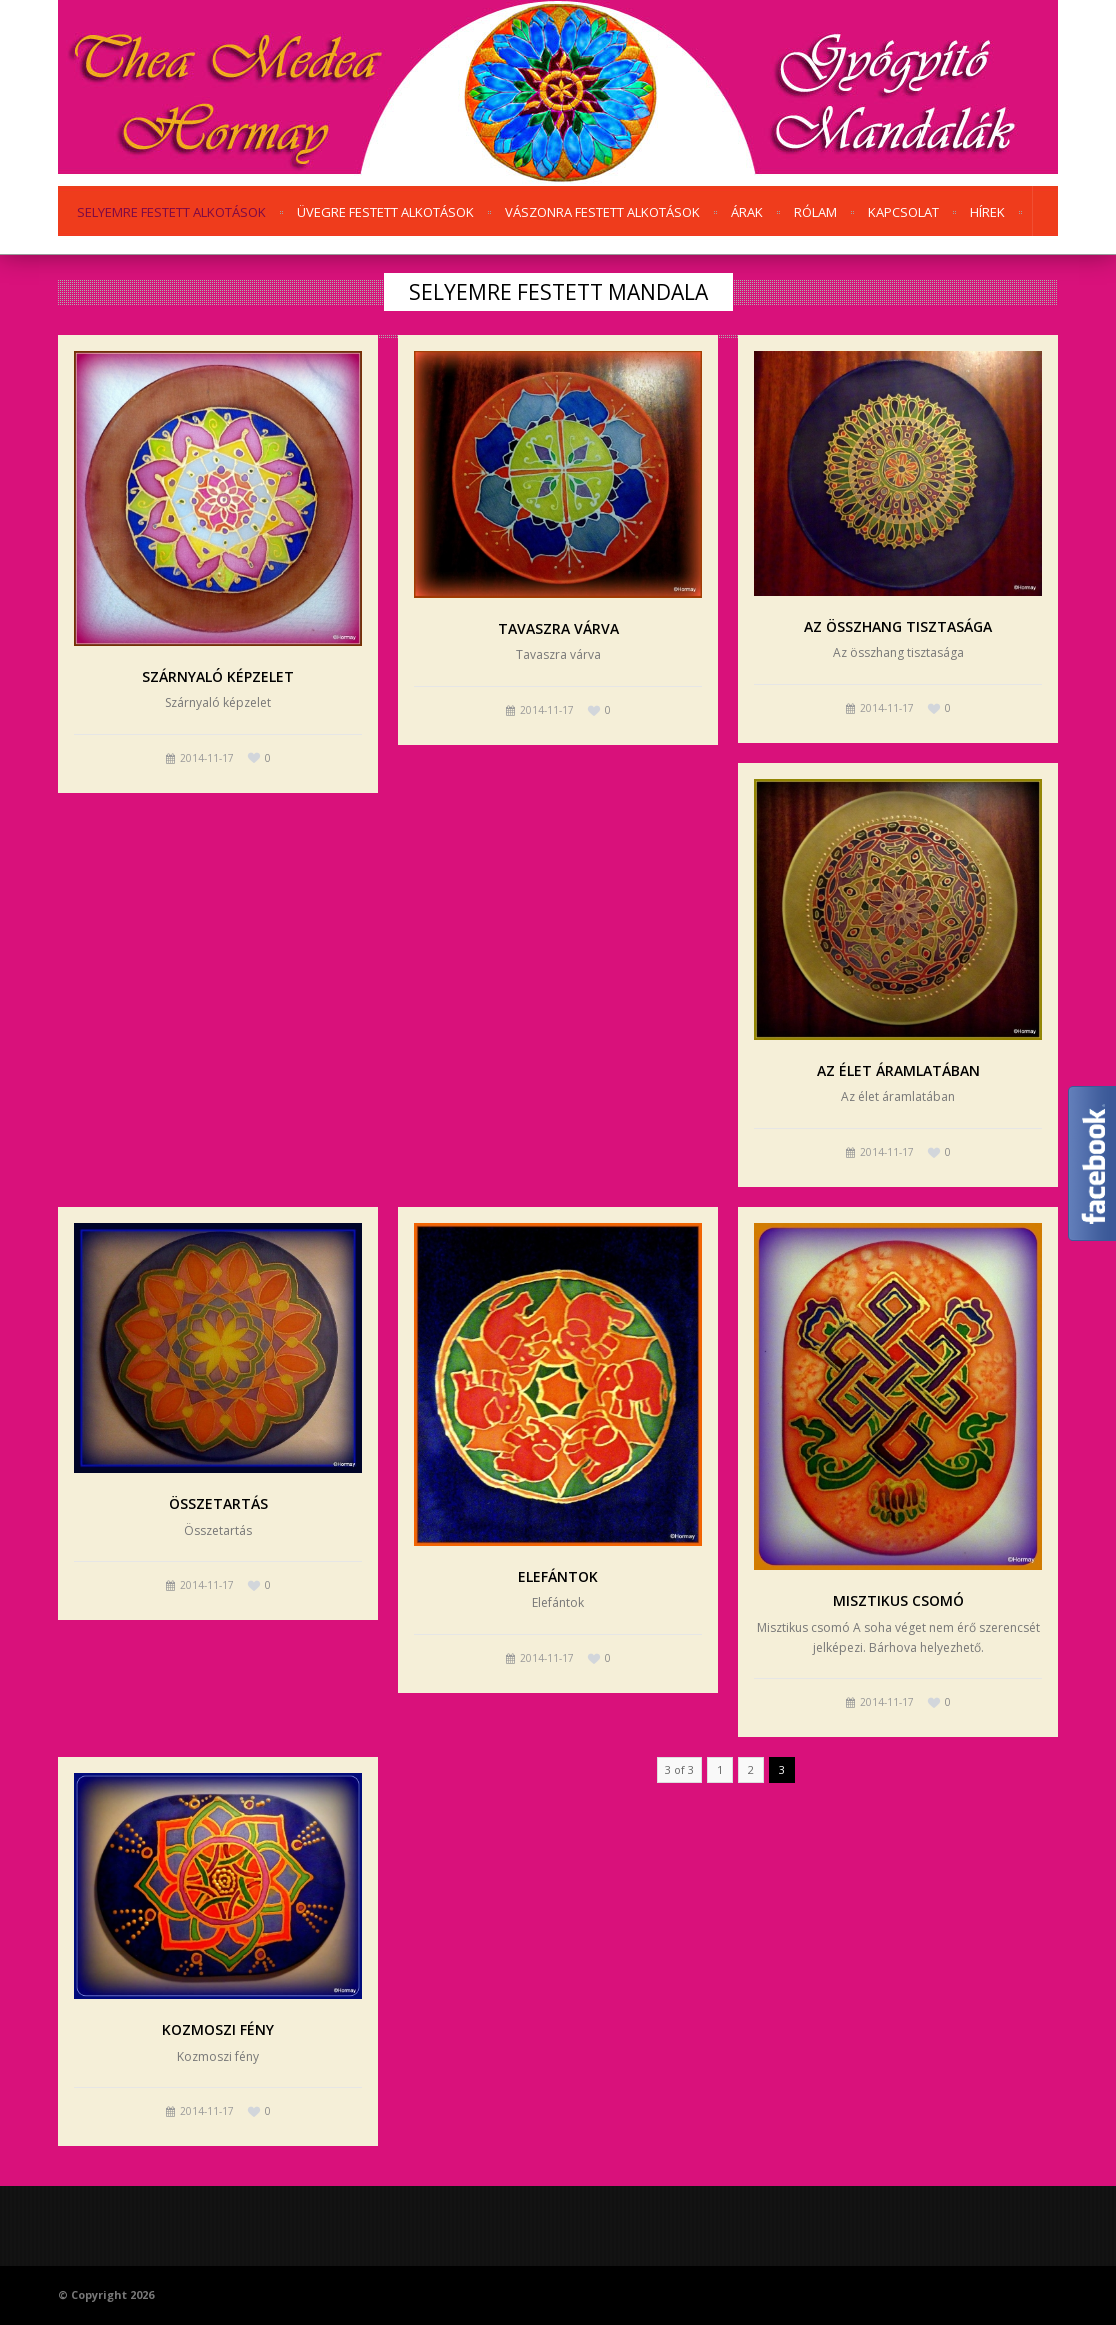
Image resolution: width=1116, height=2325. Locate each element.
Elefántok (558, 1576)
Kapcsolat (903, 212)
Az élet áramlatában (898, 1070)
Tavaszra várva (558, 628)
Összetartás (218, 1503)
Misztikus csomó (898, 1600)
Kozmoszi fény (218, 2029)
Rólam (815, 212)
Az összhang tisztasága (898, 626)
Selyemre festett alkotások (171, 212)
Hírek (987, 212)
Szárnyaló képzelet (218, 676)
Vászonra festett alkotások (602, 212)
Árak (747, 212)
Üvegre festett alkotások (385, 212)
